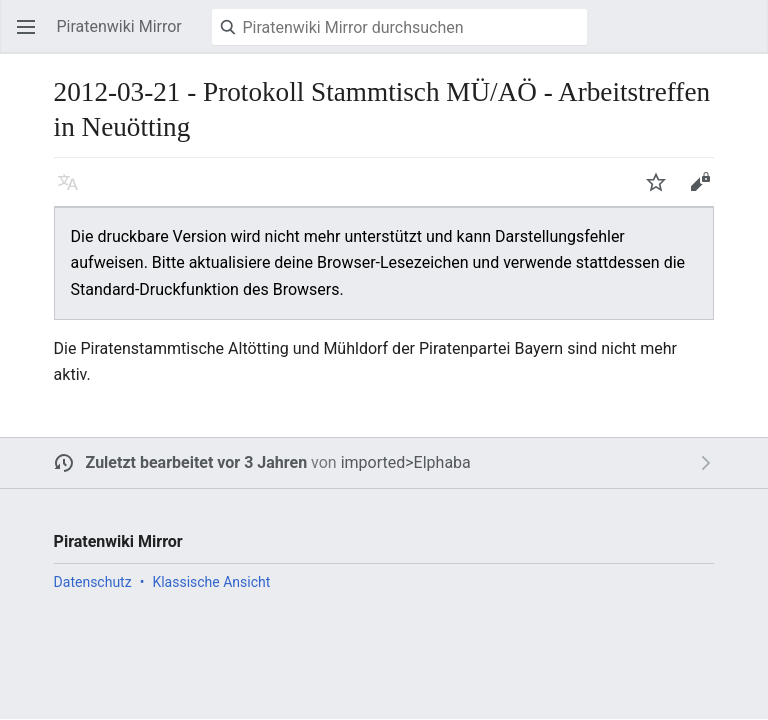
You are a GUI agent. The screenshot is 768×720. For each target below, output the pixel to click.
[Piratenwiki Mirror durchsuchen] (399, 27)
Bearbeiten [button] (706, 191)
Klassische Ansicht (211, 582)
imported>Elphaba (406, 462)
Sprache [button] (74, 191)
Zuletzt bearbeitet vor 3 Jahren (197, 462)
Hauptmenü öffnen (32, 36)
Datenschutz (93, 582)
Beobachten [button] (662, 191)
